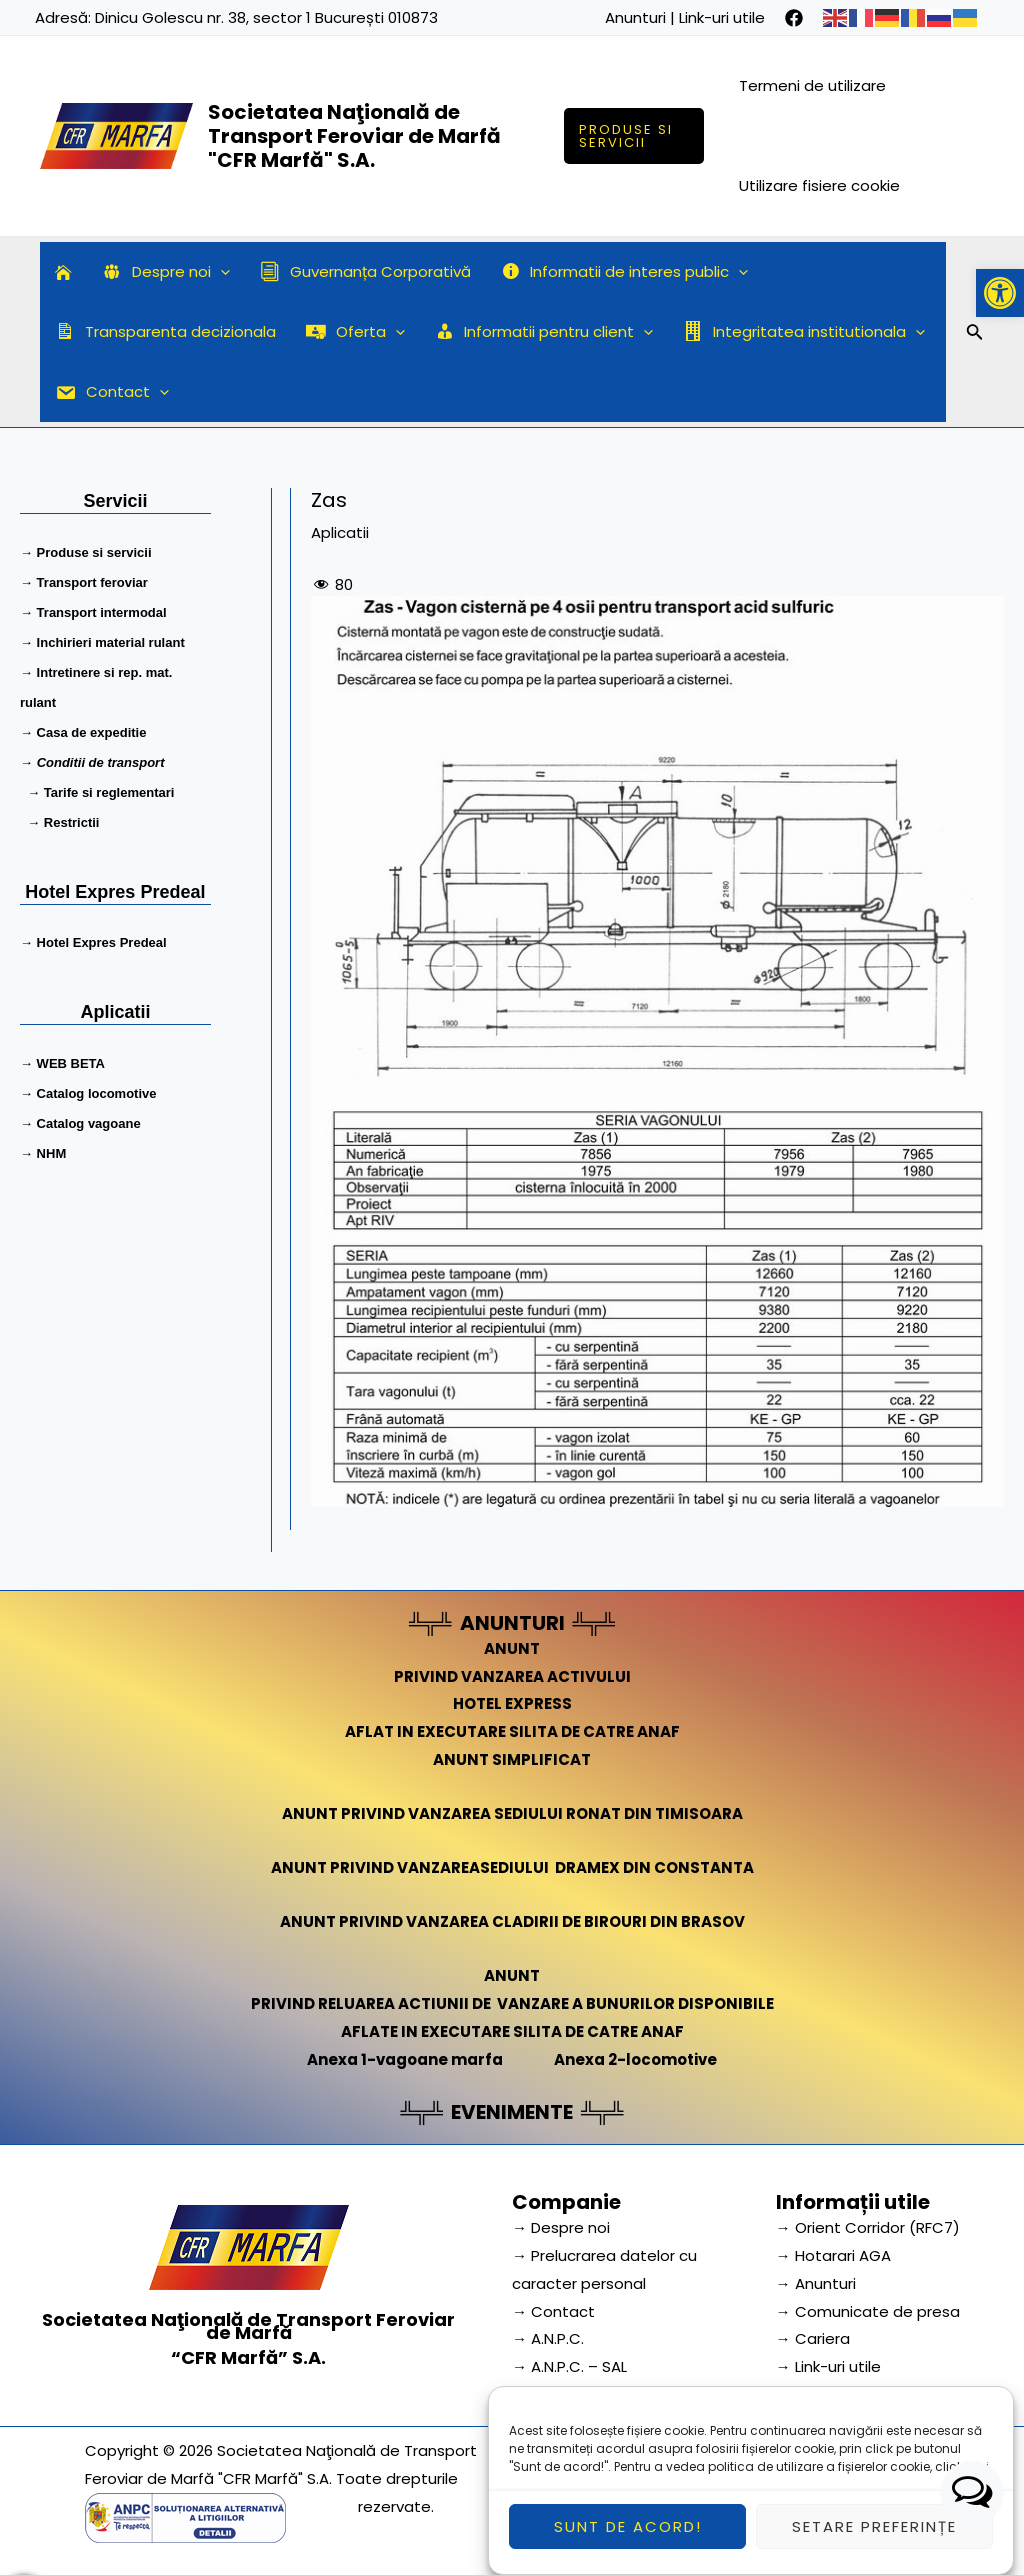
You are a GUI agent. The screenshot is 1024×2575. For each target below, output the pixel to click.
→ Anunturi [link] (816, 2283)
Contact (112, 392)
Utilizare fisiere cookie (819, 185)
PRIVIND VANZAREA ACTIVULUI (512, 1676)
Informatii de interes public (625, 272)
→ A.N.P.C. (548, 2338)
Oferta (355, 332)
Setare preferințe (874, 2543)
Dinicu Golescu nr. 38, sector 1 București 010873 (266, 17)
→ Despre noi (561, 2227)
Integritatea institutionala (804, 332)
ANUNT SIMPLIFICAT (512, 1759)
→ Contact (553, 2311)
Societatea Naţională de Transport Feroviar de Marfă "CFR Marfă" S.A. (354, 136)
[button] (1000, 293)
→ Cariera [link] (813, 2338)
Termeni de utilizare (812, 85)
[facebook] (794, 18)
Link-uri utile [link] (722, 17)
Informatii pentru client (544, 332)
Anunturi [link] (635, 17)
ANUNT (512, 1648)
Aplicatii (340, 532)
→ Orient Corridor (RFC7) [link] (868, 2227)
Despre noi (166, 272)
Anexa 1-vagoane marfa (405, 2059)
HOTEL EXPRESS (512, 1703)
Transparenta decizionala (165, 331)
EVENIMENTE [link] (512, 2112)
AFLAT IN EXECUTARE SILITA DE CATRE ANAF (512, 1731)
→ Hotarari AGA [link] (833, 2255)
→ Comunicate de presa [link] (868, 2311)
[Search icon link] (975, 335)
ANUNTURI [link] (512, 1623)
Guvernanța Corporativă (365, 271)
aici (977, 2483)
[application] (220, 272)
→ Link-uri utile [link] (828, 2366)
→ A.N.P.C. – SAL (569, 2366)
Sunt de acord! (628, 2543)
